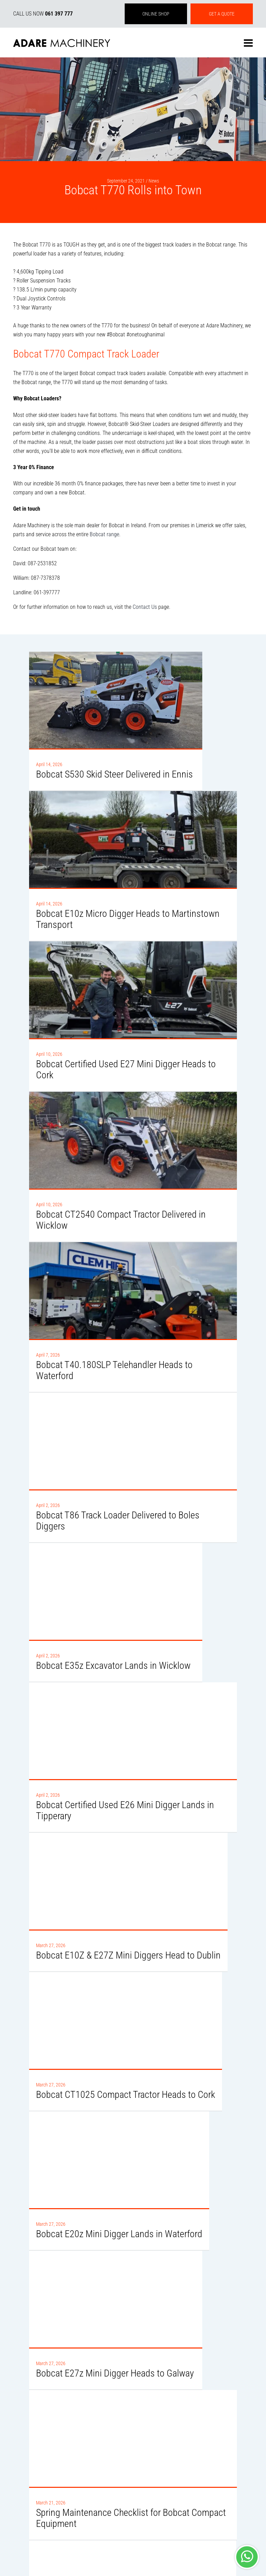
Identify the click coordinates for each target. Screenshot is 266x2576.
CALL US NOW (43, 13)
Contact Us (145, 607)
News (154, 181)
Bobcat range (104, 534)
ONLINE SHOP (155, 14)
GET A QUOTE (221, 14)
